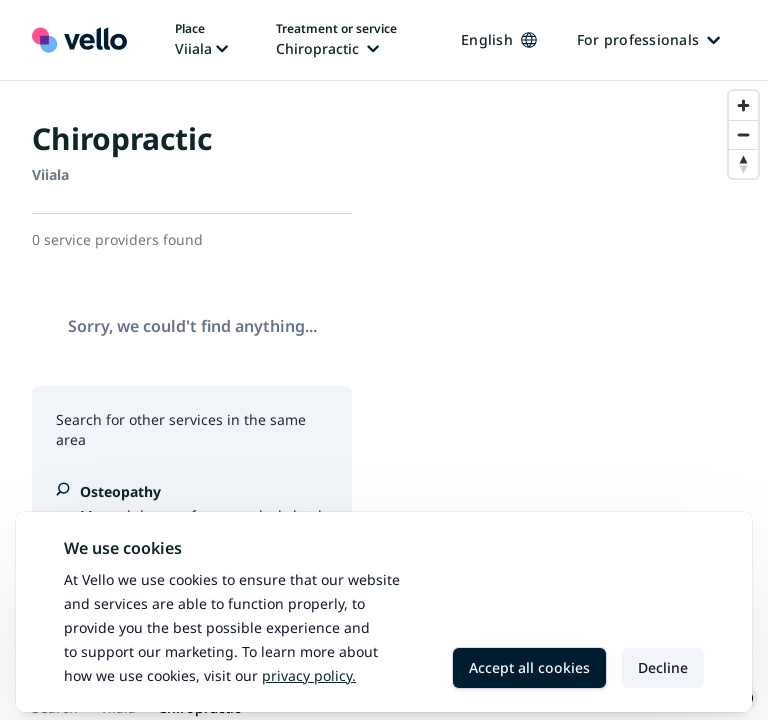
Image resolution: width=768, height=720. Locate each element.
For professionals (648, 39)
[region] (576, 400)
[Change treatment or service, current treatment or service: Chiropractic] (336, 40)
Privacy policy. (309, 675)
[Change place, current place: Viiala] (201, 40)
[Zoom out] (743, 134)
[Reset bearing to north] (743, 163)
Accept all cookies (529, 667)
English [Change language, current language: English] (499, 39)
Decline (663, 667)
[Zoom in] (743, 105)
